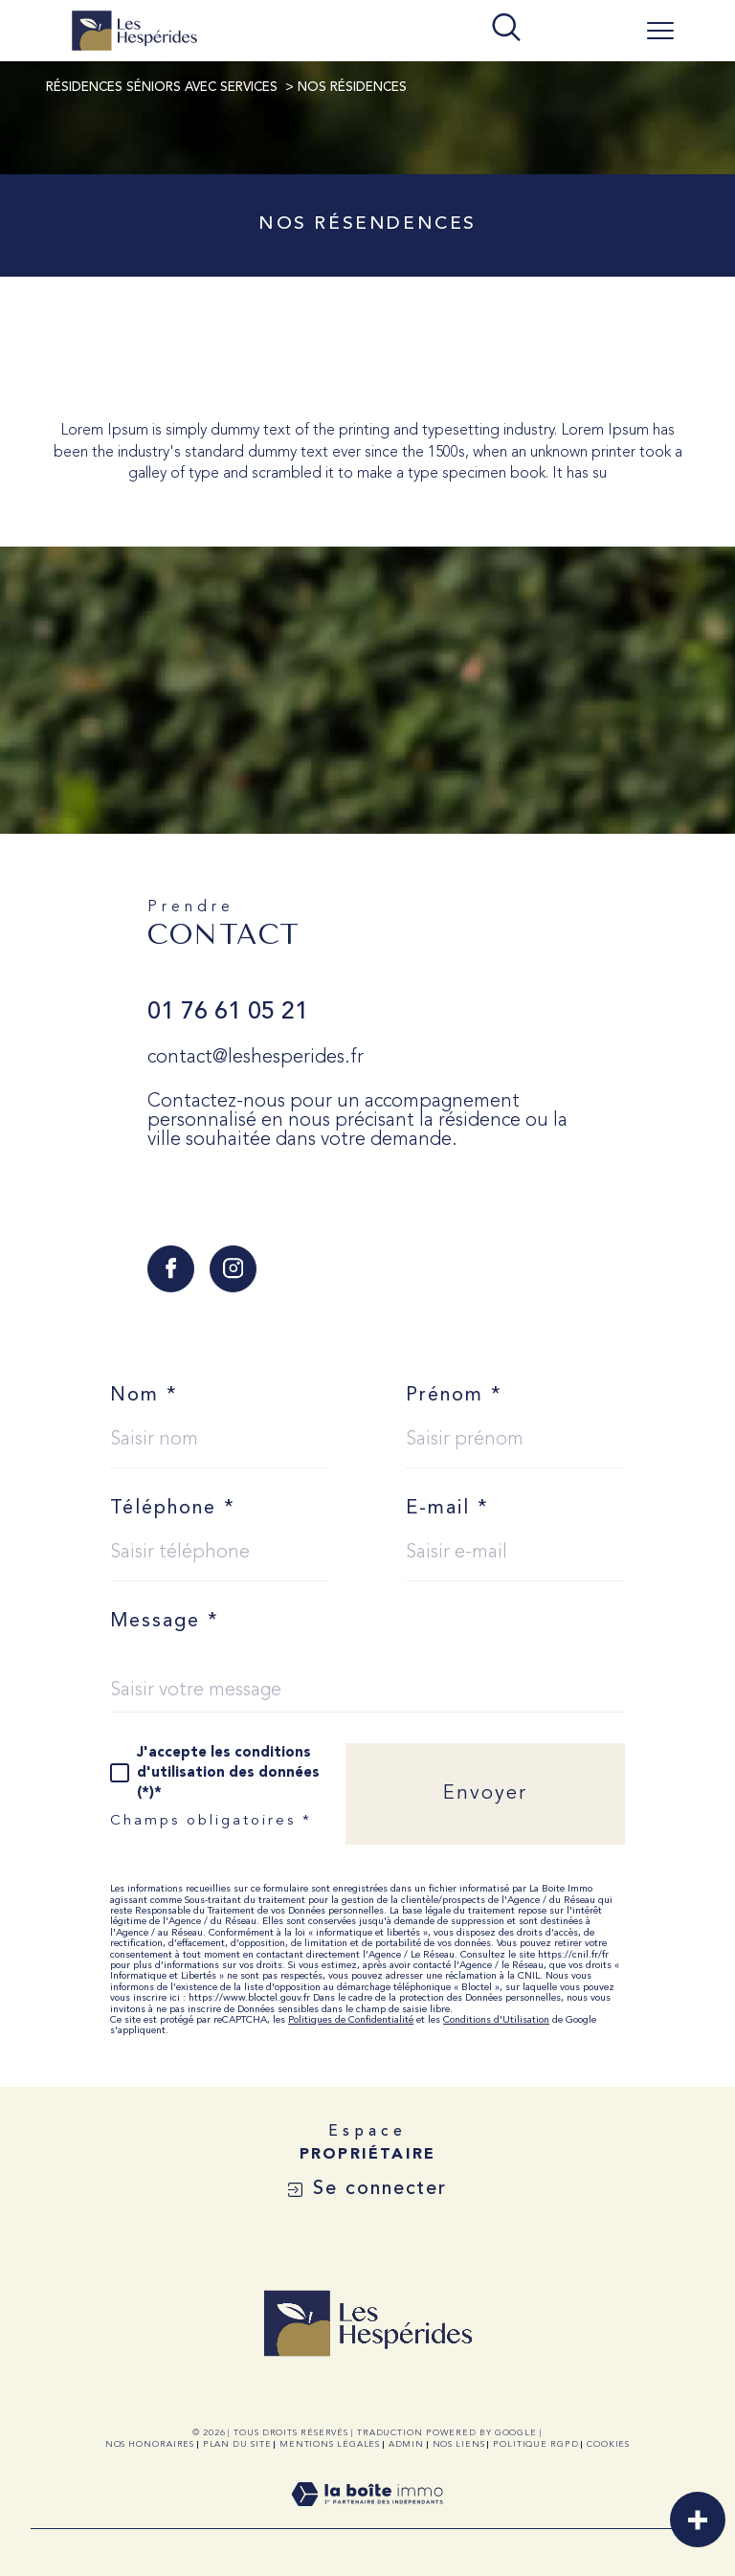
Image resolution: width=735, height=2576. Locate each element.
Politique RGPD (536, 2444)
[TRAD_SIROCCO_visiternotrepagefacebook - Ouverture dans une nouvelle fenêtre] (170, 1268)
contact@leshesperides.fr (255, 1057)
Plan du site (237, 2444)
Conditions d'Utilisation (496, 2020)
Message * (164, 1621)
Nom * (144, 1395)
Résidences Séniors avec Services (162, 87)
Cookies (608, 2444)
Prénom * (454, 1395)
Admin (407, 2444)
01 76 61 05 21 (227, 1012)
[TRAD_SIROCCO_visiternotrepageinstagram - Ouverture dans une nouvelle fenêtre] (233, 1268)
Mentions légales (329, 2444)
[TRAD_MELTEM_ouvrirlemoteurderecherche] (506, 29)
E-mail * (447, 1508)
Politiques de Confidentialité (350, 2020)
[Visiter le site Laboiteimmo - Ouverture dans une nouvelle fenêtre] (367, 2517)
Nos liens (459, 2444)
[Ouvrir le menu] (660, 30)
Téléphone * (172, 1508)
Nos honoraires (150, 2444)
